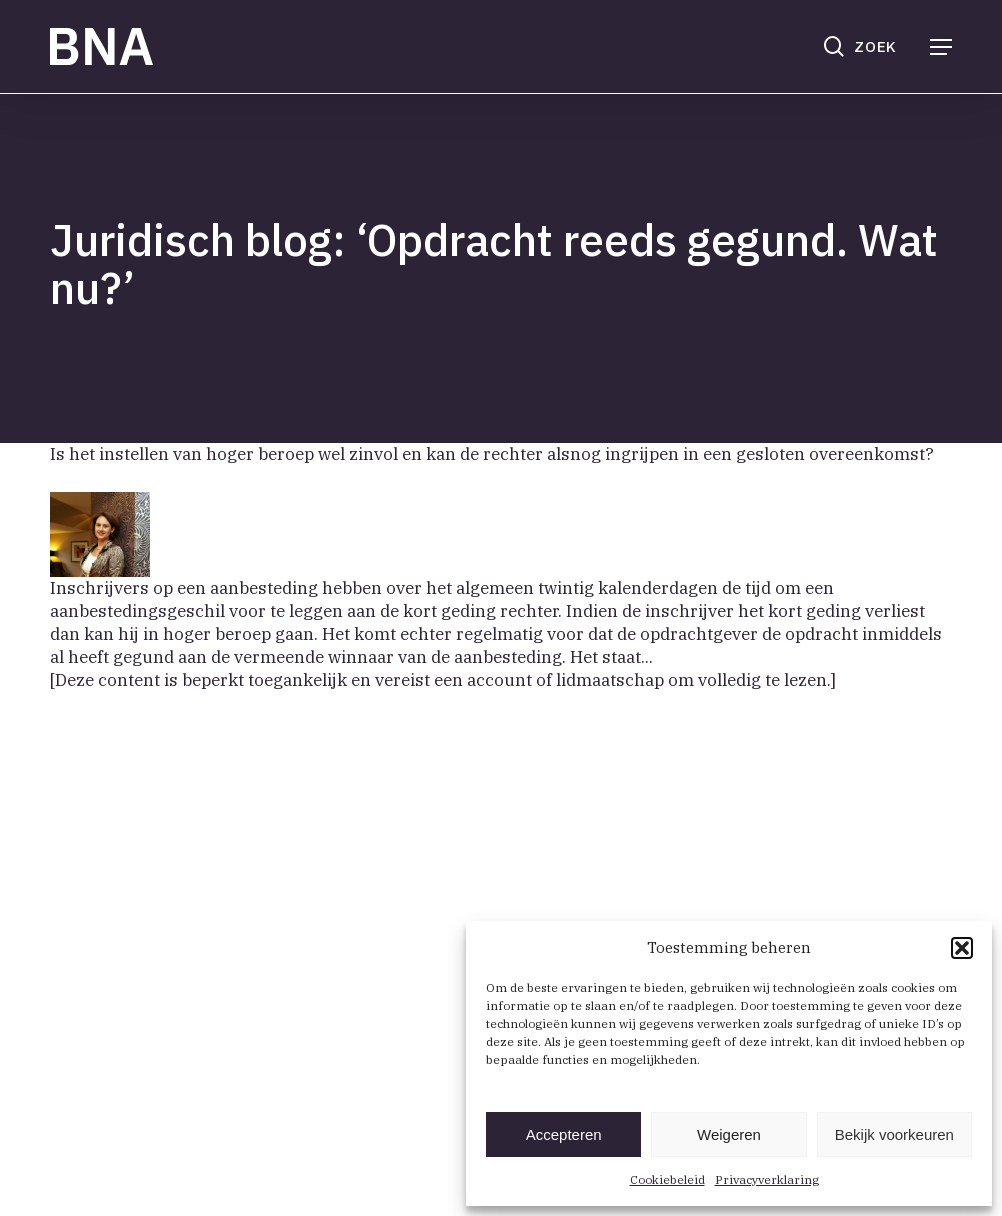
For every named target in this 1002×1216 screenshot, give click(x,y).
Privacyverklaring (767, 1179)
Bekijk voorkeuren (894, 1134)
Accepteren (564, 1134)
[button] (962, 948)
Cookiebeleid (667, 1179)
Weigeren (729, 1134)
